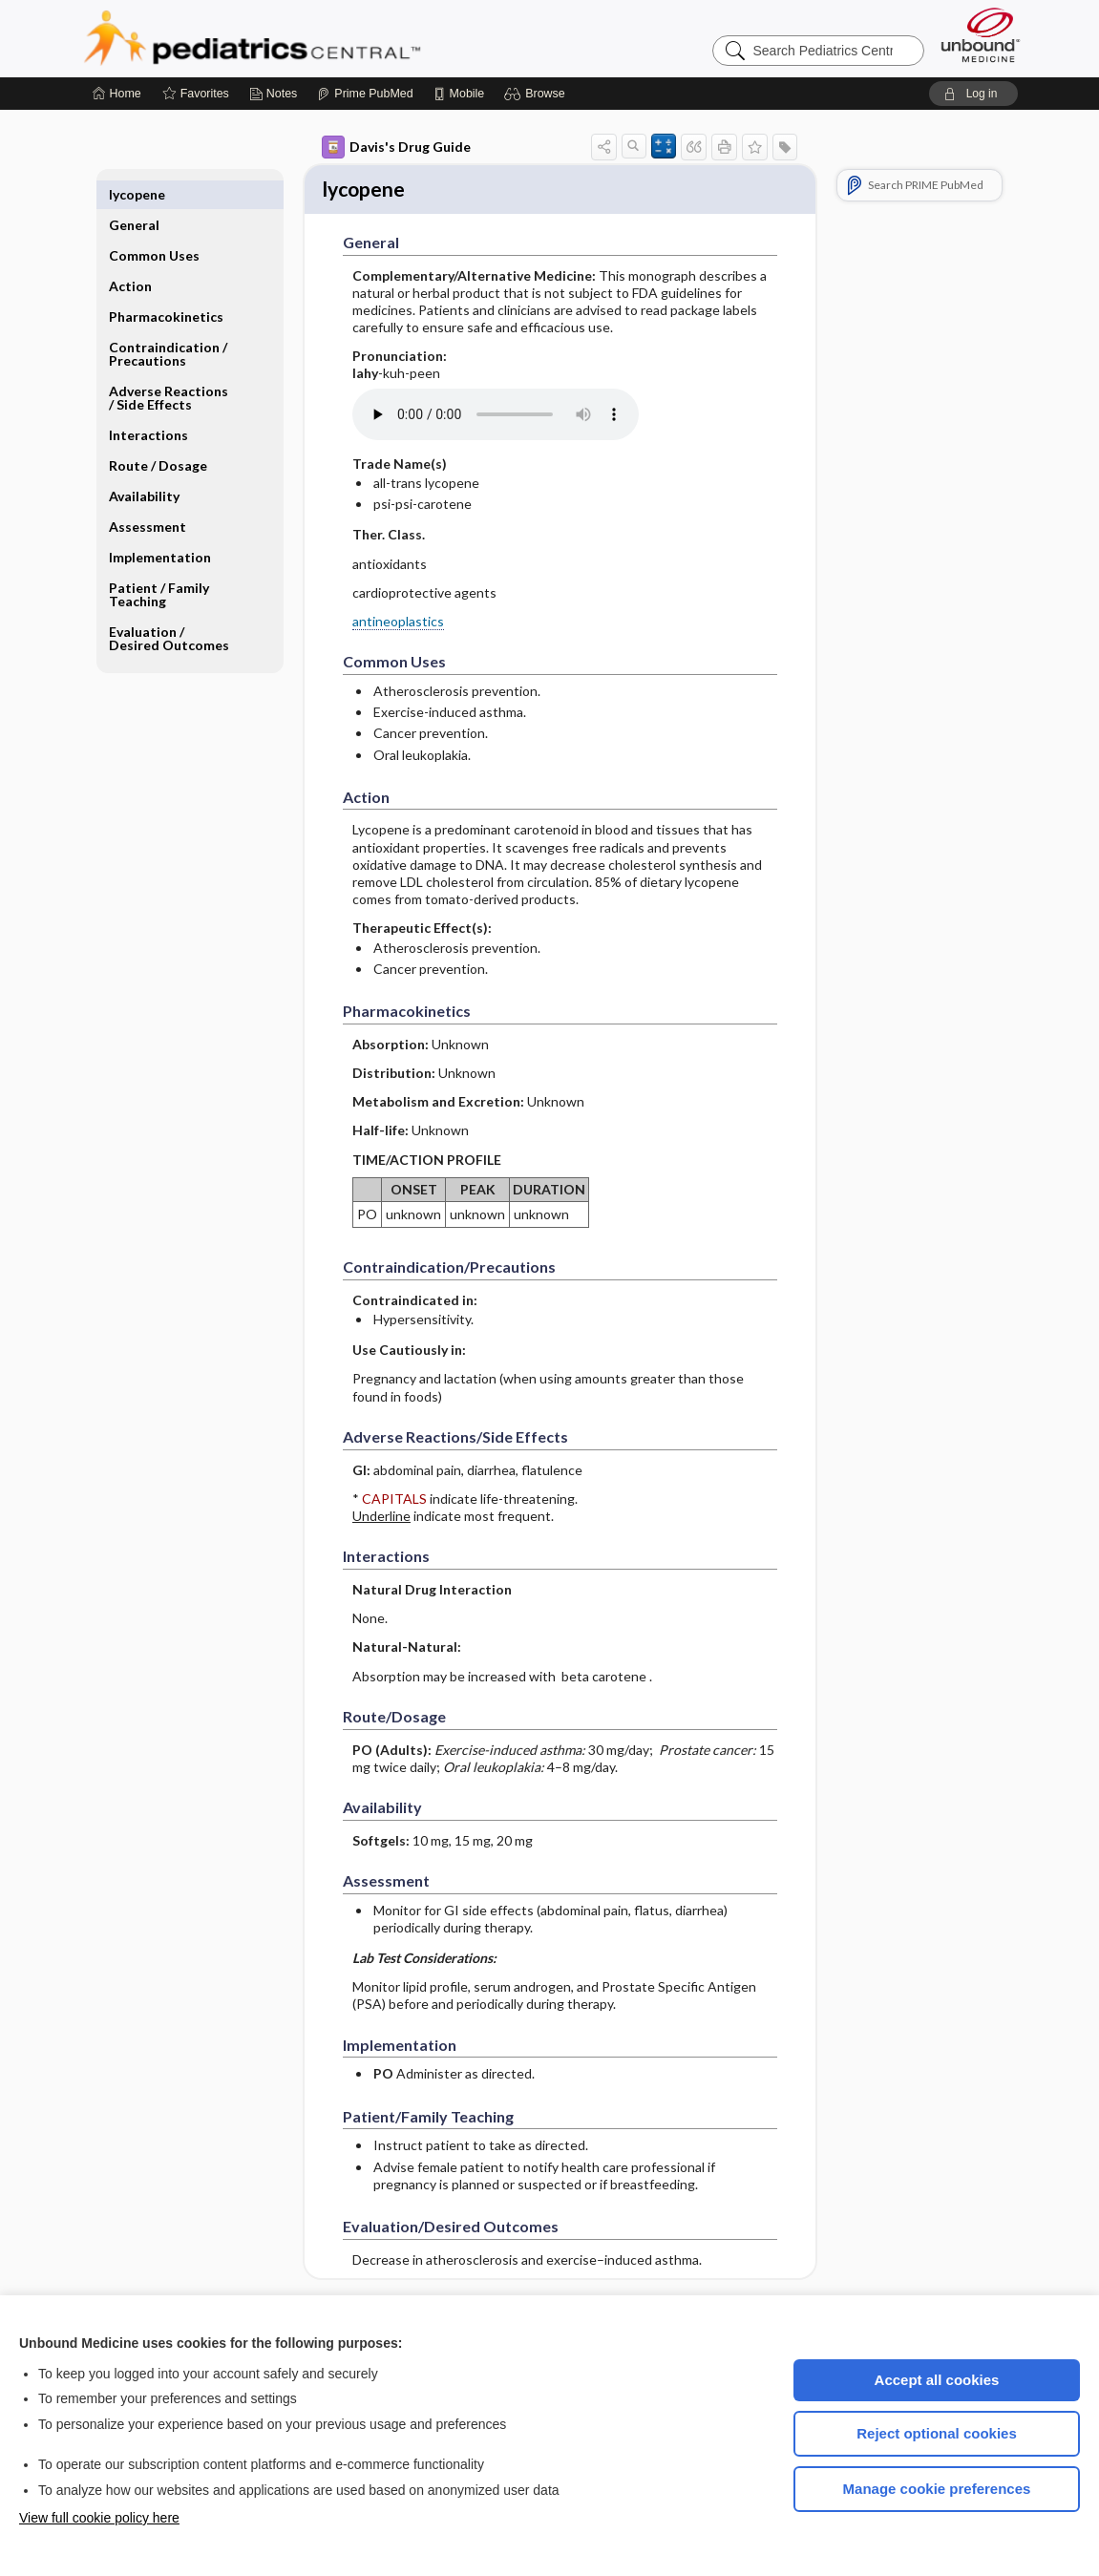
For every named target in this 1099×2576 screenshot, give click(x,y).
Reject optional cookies (936, 2433)
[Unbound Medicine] (981, 35)
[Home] (117, 93)
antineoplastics (398, 624)
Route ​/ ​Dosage (158, 435)
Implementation (160, 526)
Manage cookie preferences (937, 2489)
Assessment (147, 496)
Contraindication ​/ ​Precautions (169, 323)
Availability (144, 465)
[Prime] (364, 93)
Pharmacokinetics (166, 286)
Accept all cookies (937, 2380)
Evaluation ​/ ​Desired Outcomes (169, 608)
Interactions (148, 404)
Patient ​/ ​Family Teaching (159, 564)
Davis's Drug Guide (396, 147)
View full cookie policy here (99, 2517)
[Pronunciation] (495, 417)
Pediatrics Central (321, 38)
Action (130, 255)
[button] (537, 93)
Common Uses (154, 225)
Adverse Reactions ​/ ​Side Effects (170, 367)
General (134, 194)
